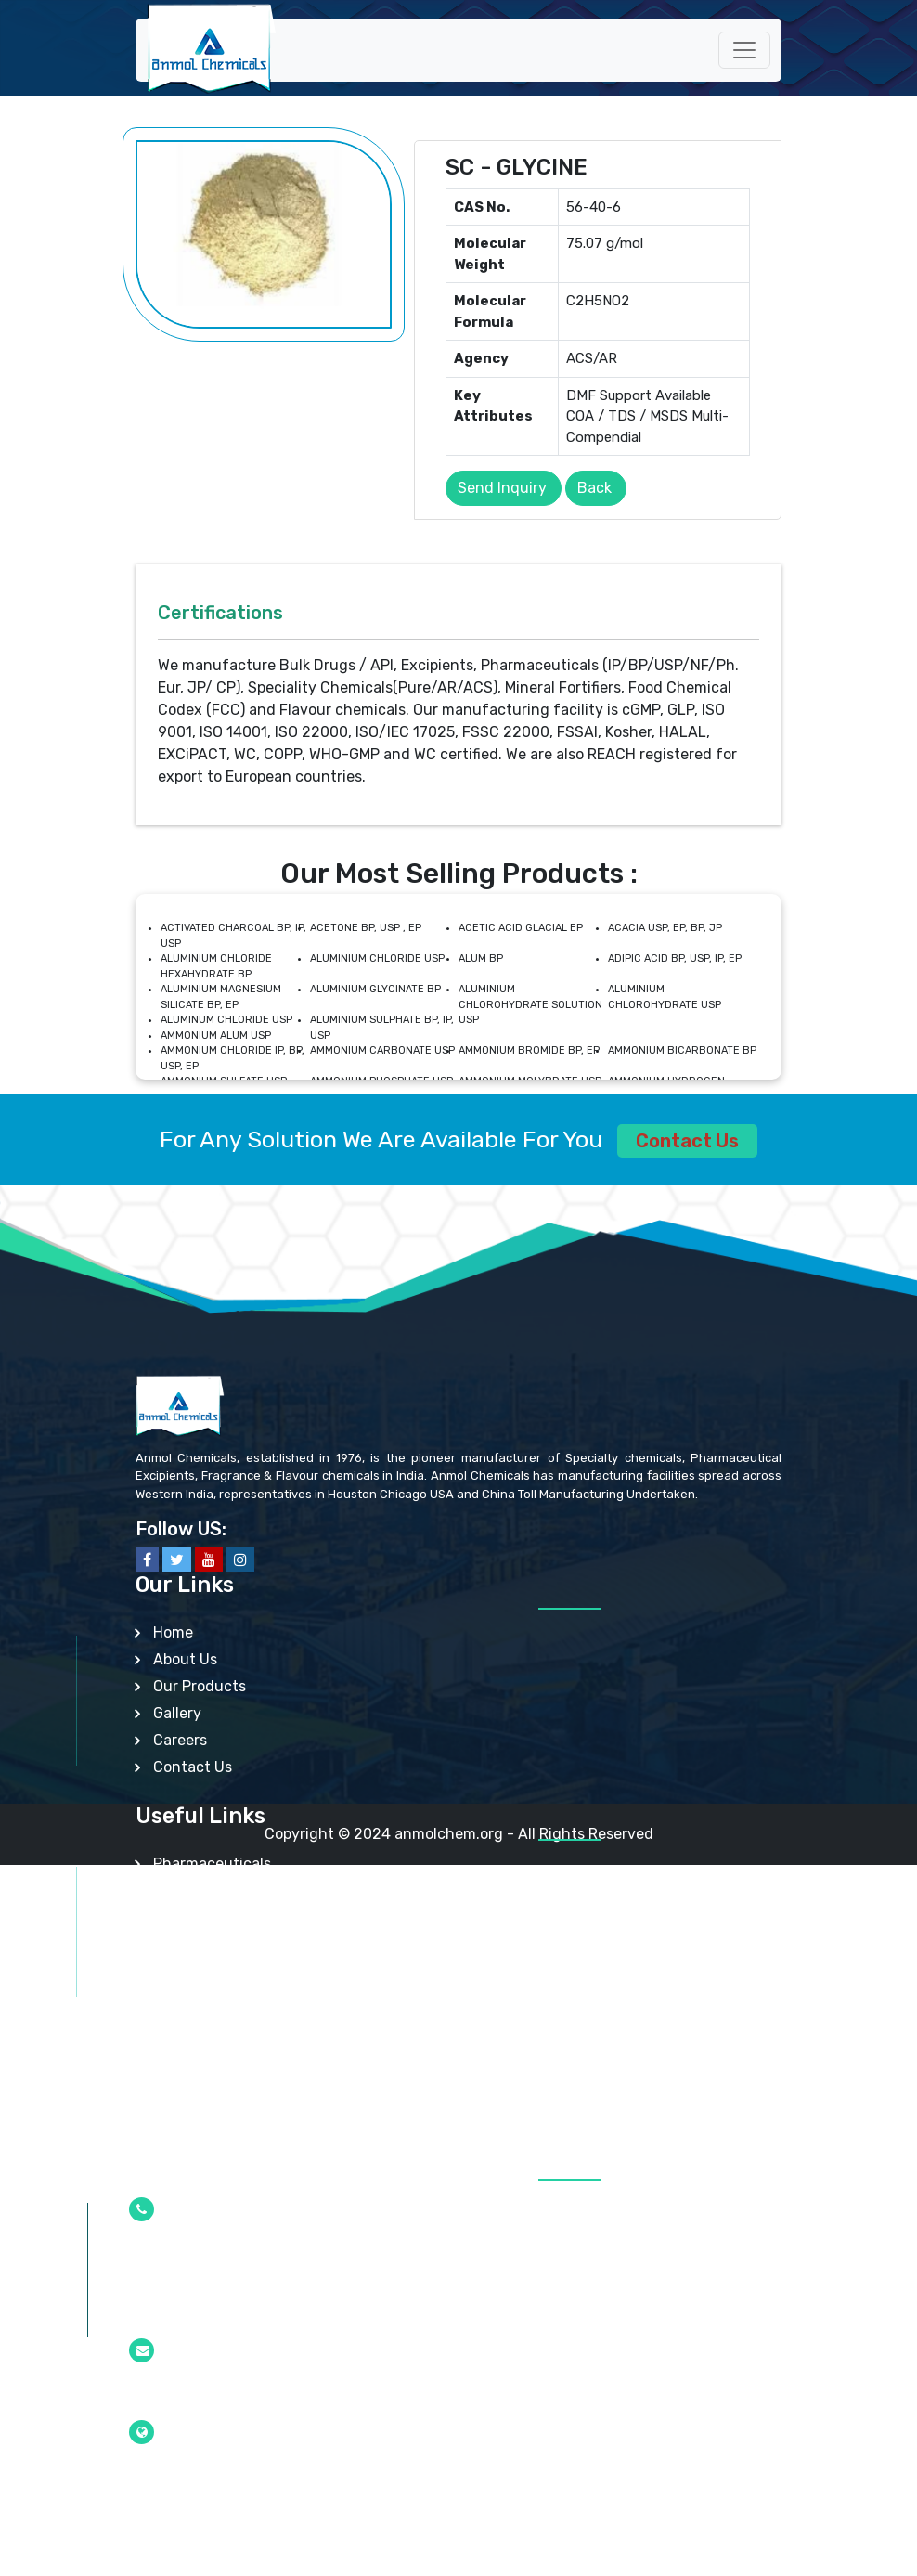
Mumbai (160, 2476)
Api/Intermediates (217, 1917)
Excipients (189, 1890)
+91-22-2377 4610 (194, 2254)
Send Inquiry (502, 488)
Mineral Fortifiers (211, 2025)
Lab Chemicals (203, 2052)
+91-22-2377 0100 (194, 2313)
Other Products (207, 2106)
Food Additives (205, 1998)
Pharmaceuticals (212, 1863)
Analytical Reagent (220, 2079)
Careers (180, 1740)
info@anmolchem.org (203, 2395)
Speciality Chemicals (225, 1944)
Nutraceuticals (205, 1971)
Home (173, 1632)
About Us (185, 1659)
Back (594, 488)
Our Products (199, 1686)
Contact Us (687, 1141)
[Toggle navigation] (744, 50)
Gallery (177, 1713)
